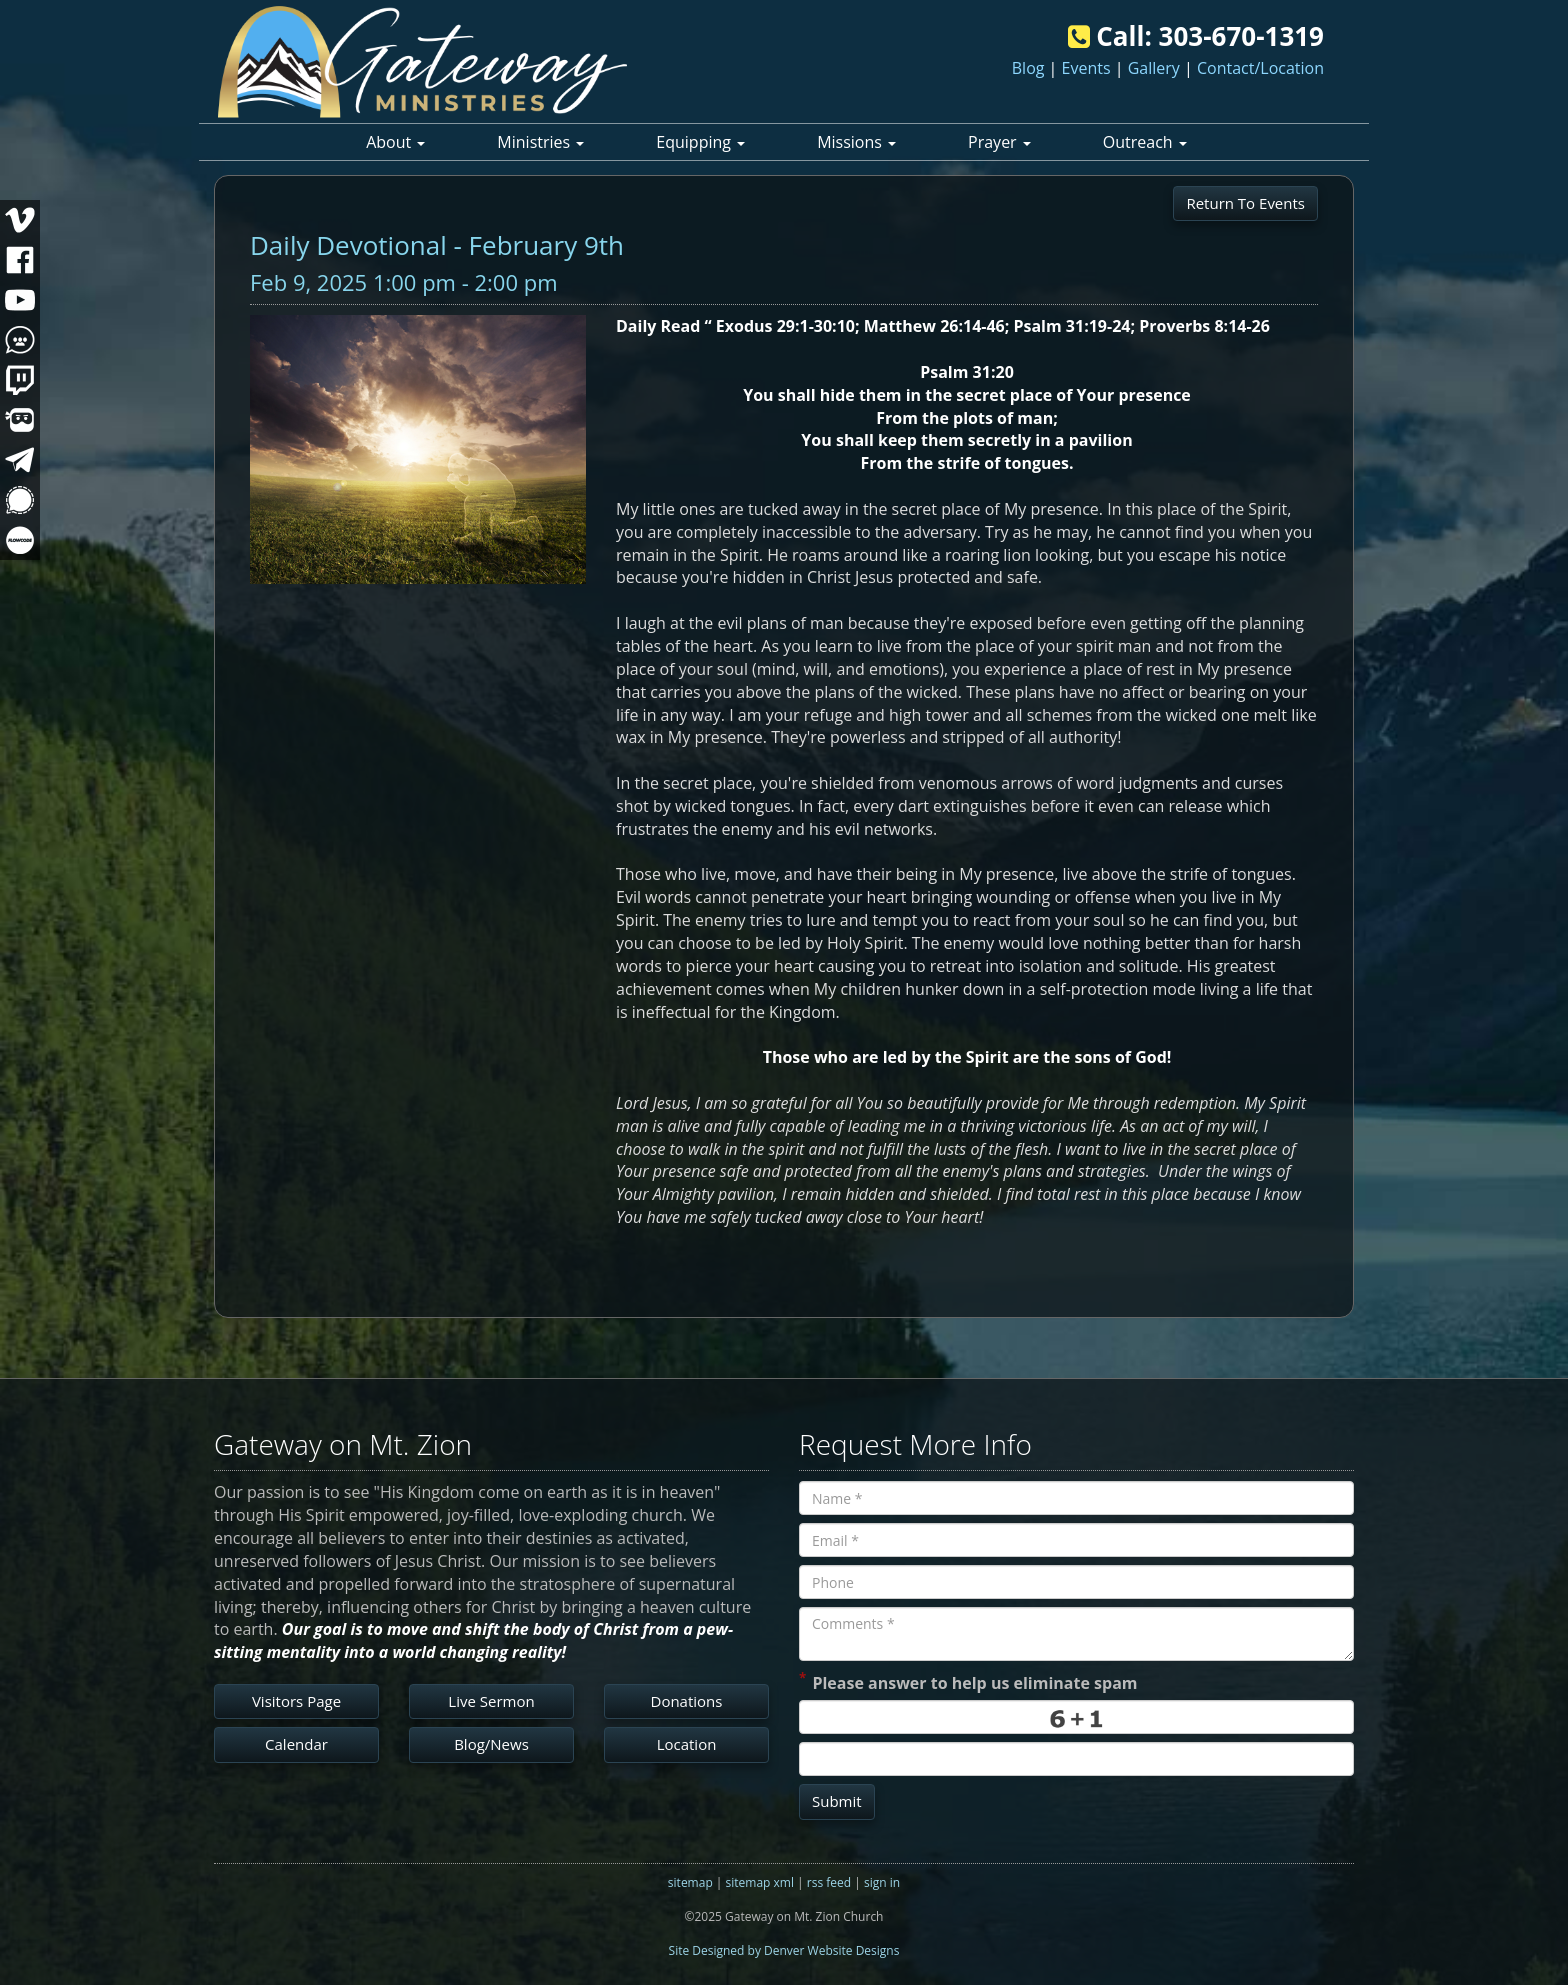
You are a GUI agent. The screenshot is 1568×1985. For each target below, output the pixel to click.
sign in (882, 1882)
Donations (687, 1701)
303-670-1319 (1241, 36)
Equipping (700, 142)
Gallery (1154, 68)
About (395, 142)
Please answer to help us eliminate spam (968, 1681)
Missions (856, 142)
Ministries (540, 142)
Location (687, 1744)
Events (1086, 68)
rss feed (829, 1882)
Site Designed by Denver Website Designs (784, 1950)
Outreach (1145, 142)
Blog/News (491, 1744)
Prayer (999, 142)
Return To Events (1245, 203)
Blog (1028, 68)
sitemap (690, 1882)
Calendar (296, 1744)
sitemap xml (760, 1882)
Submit (837, 1801)
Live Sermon (491, 1701)
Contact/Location (1260, 68)
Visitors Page (296, 1701)
